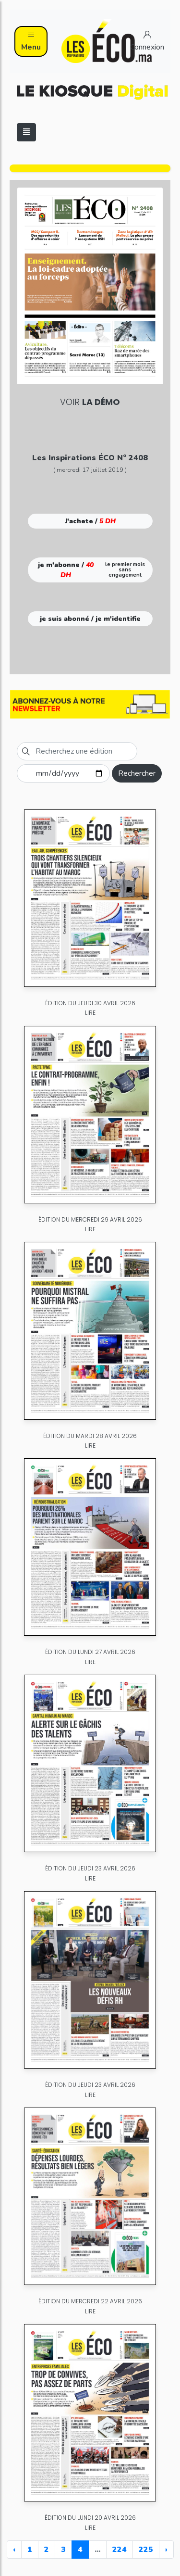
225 (146, 2549)
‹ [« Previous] (14, 2549)
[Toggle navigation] (26, 132)
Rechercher (137, 773)
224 (119, 2549)
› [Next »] (166, 2549)
